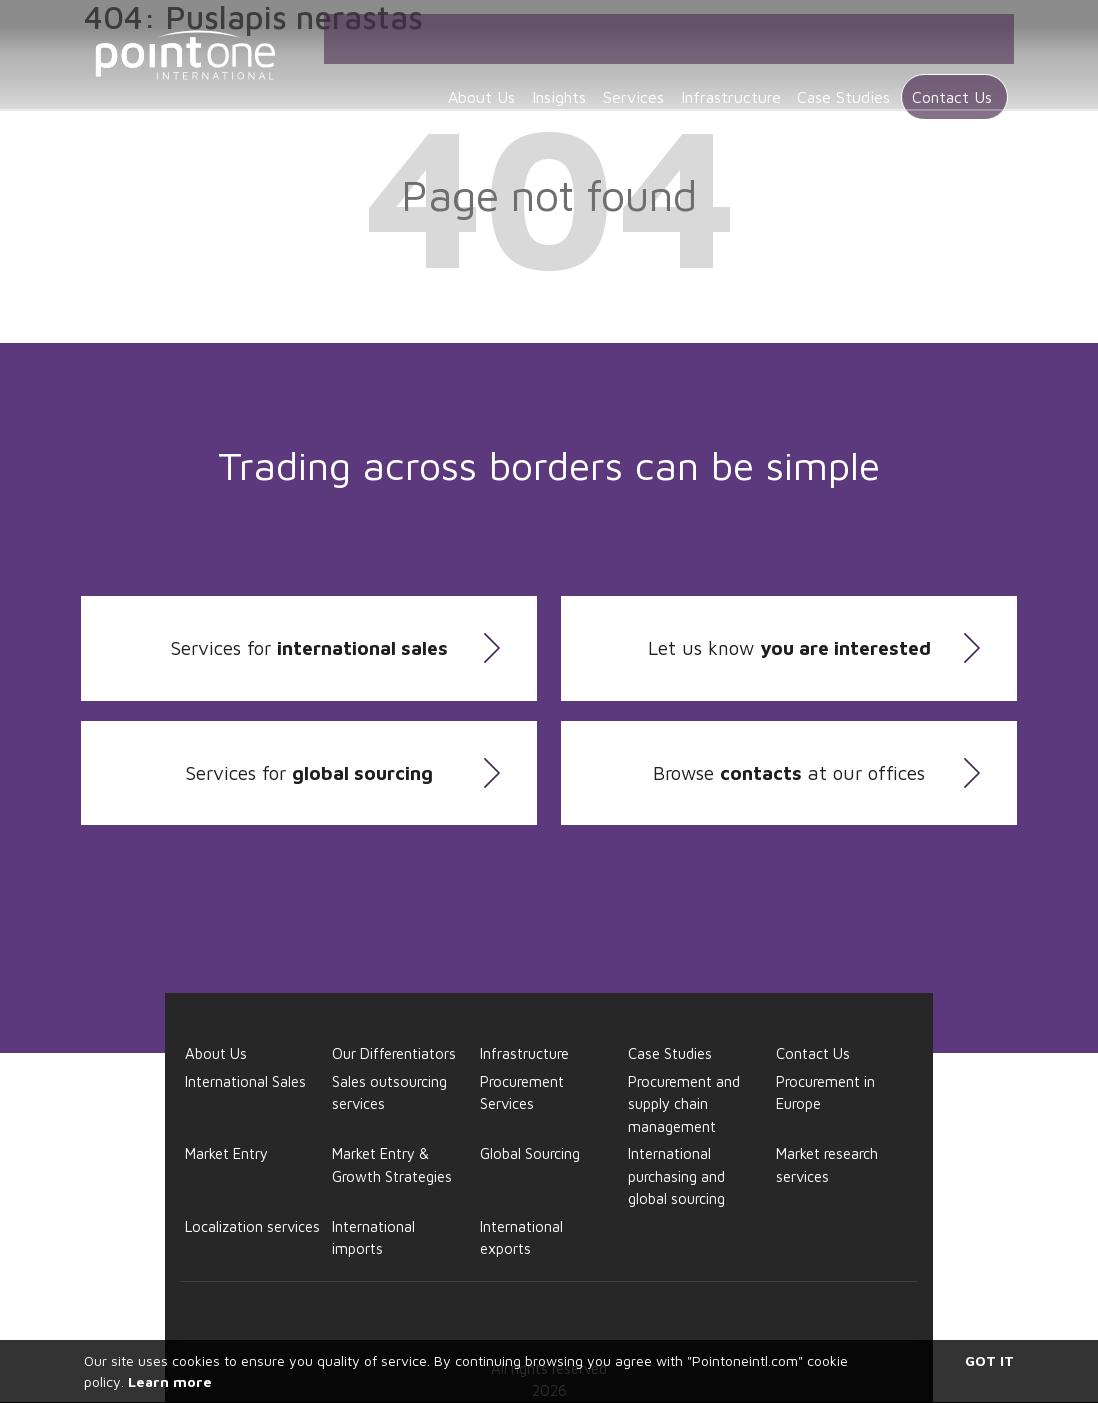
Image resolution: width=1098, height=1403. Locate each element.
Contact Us (958, 72)
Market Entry (226, 1153)
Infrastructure (724, 72)
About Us (450, 72)
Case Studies (845, 72)
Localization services (252, 1226)
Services (618, 72)
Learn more (170, 1381)
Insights (536, 72)
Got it (989, 1360)
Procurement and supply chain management (684, 1104)
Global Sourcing (530, 1153)
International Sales (245, 1081)
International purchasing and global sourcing (676, 1176)
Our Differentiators (394, 1053)
